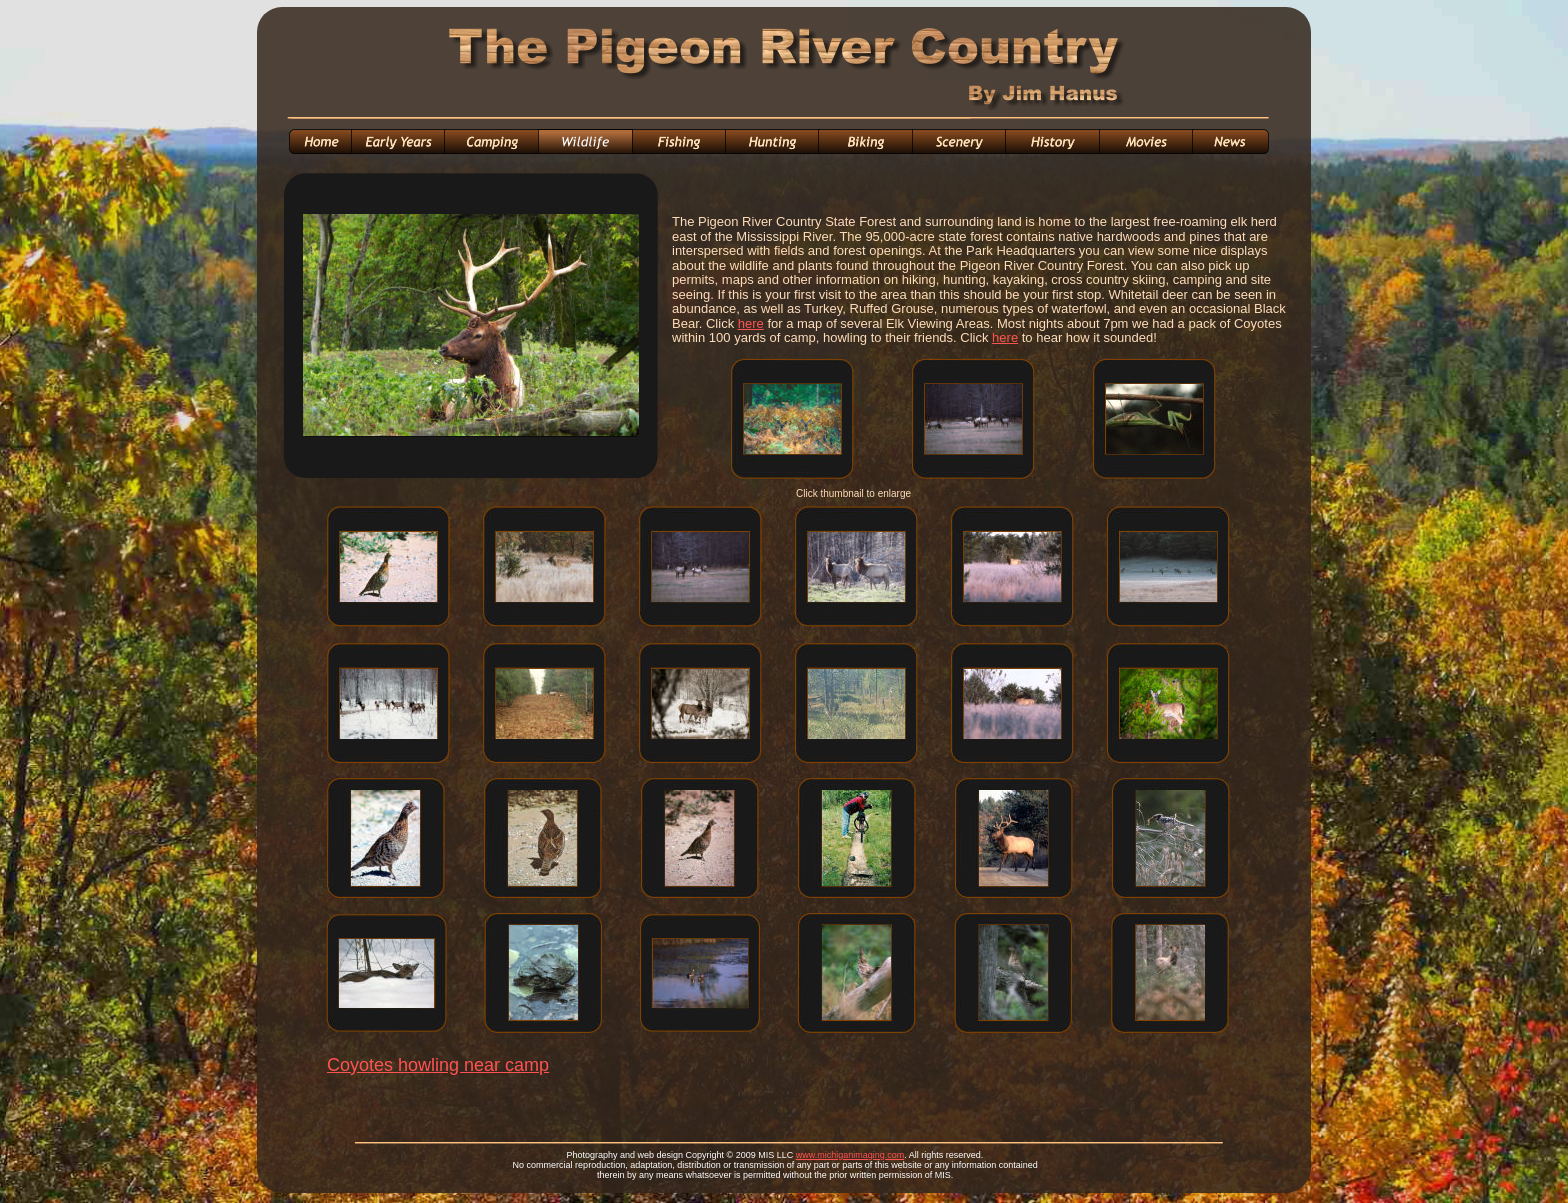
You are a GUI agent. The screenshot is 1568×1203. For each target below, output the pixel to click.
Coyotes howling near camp (438, 1065)
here (751, 323)
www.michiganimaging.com (850, 1155)
